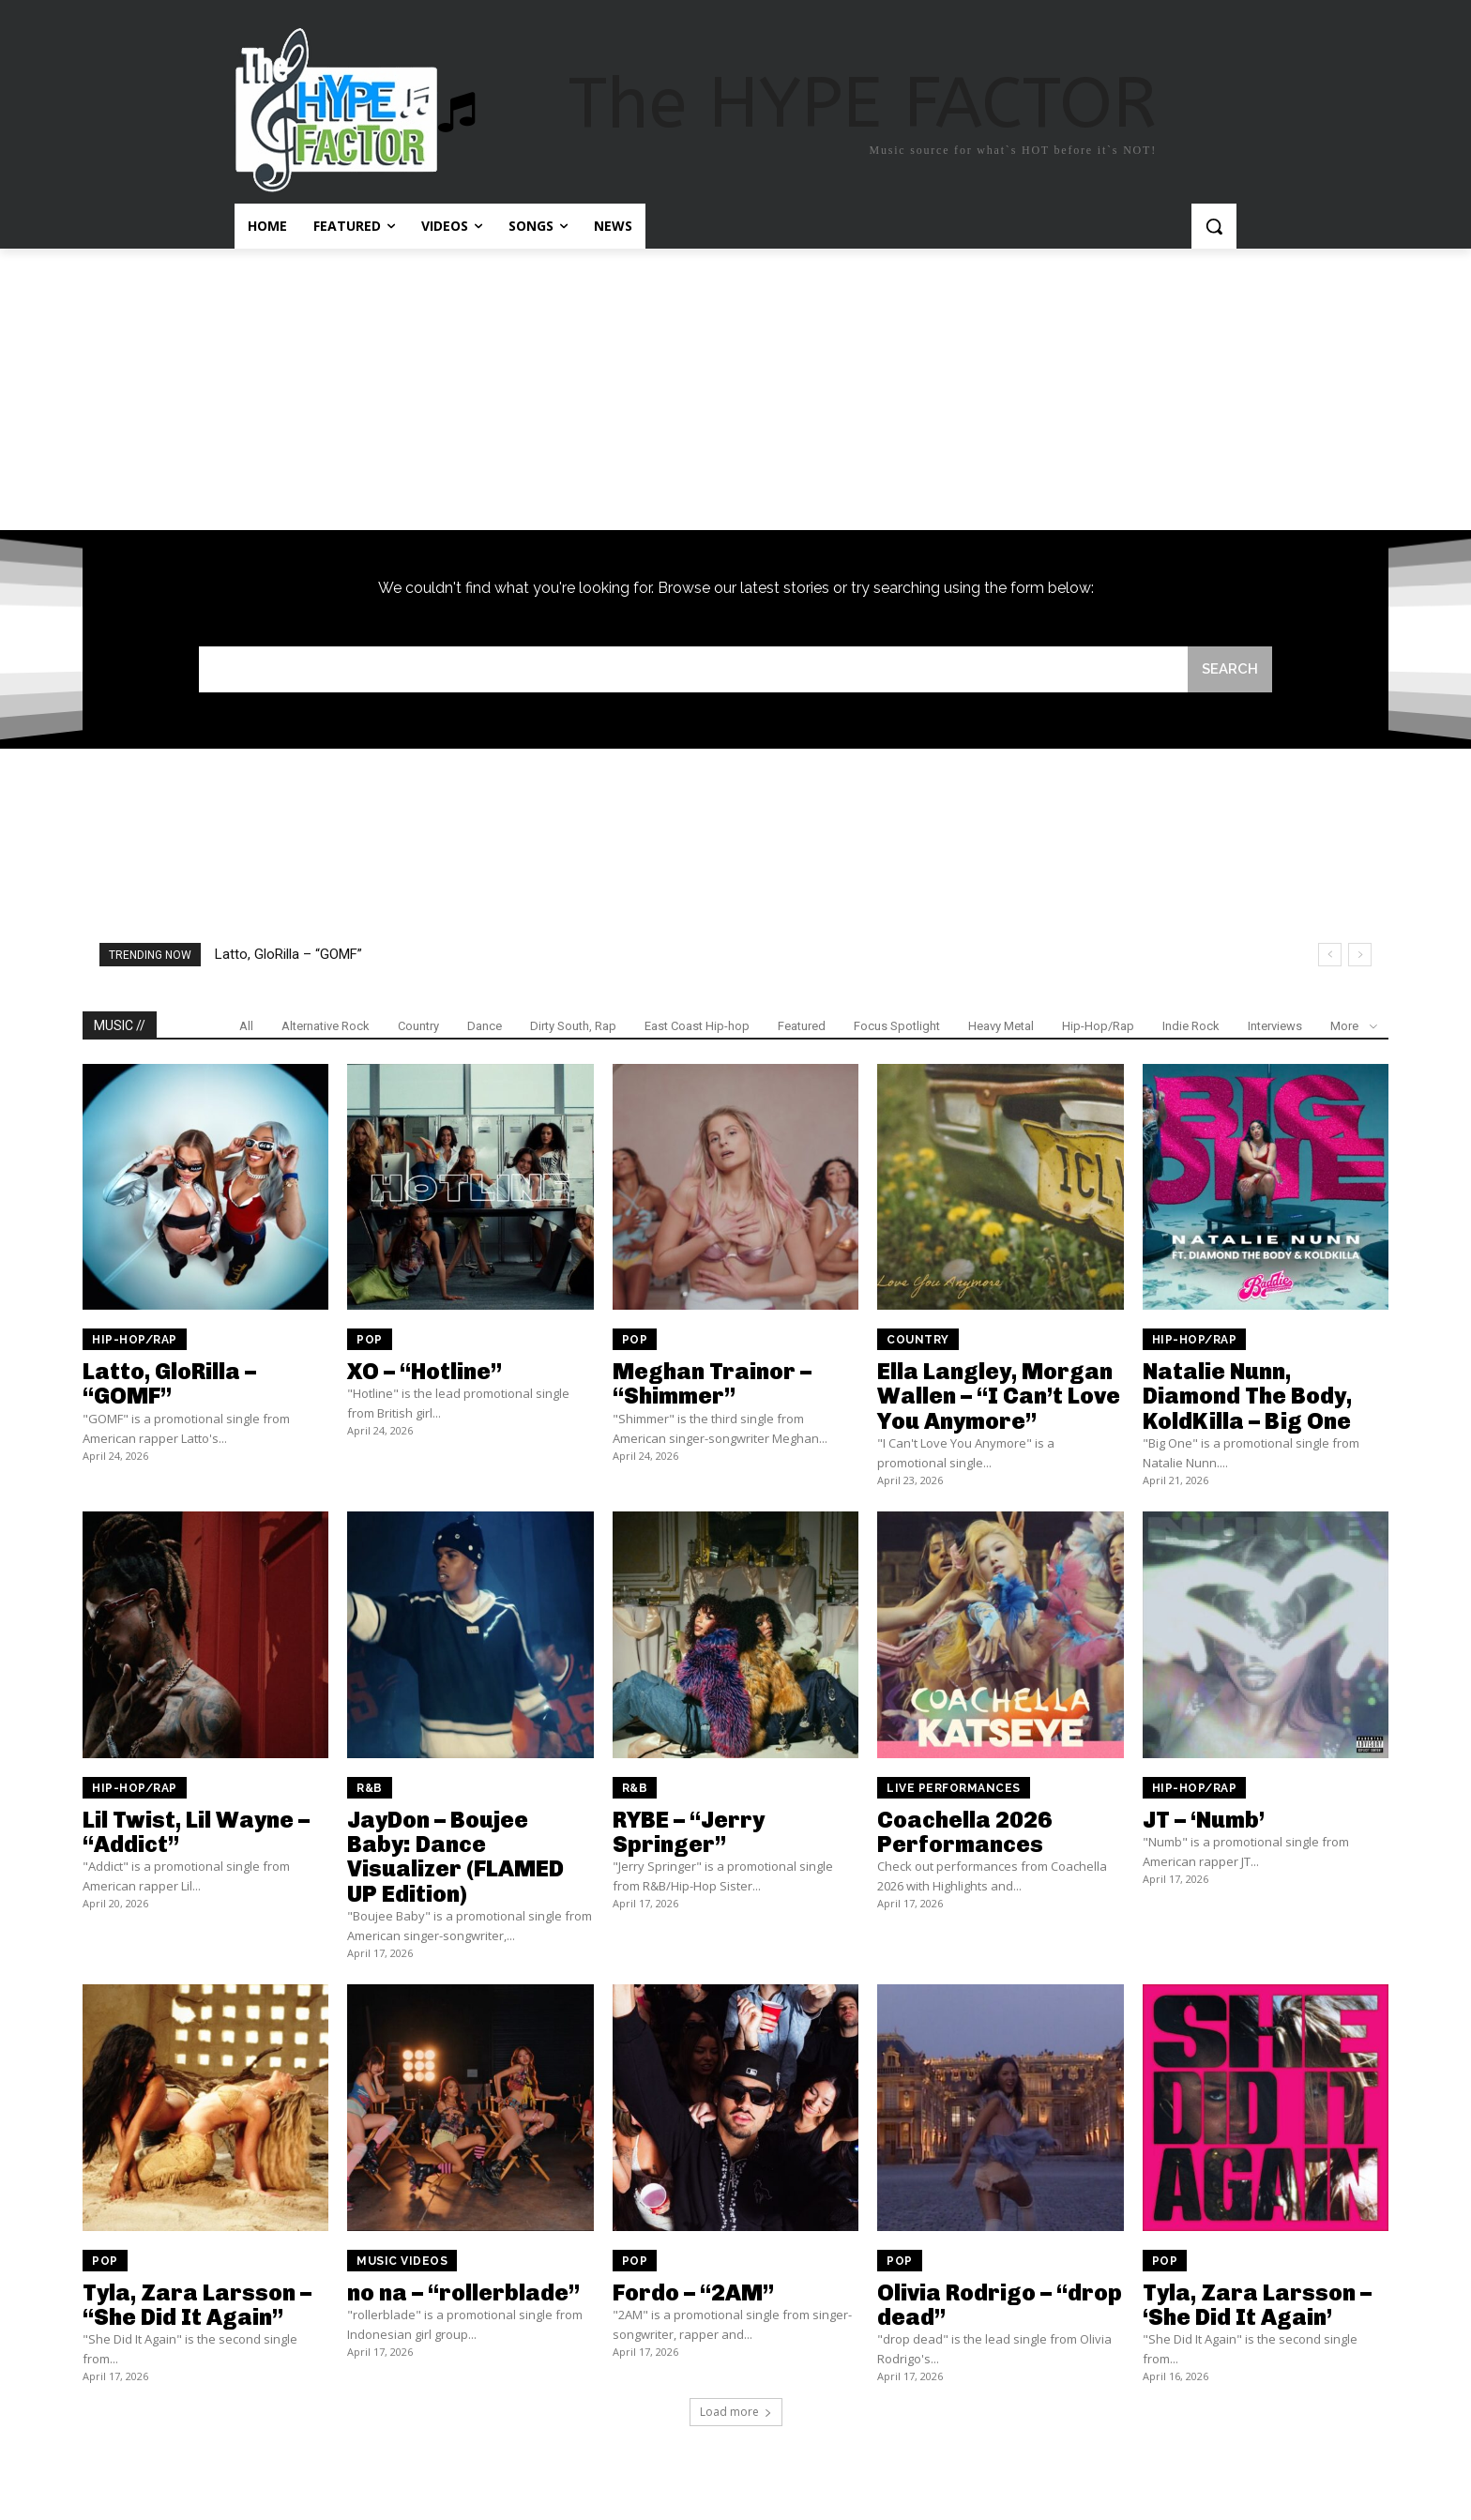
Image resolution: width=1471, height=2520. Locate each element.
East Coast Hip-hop (697, 1026)
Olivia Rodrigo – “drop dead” (999, 2304)
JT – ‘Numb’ (1204, 1819)
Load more (736, 2412)
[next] (1360, 954)
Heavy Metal (1001, 1026)
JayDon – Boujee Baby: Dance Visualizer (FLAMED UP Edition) (455, 1856)
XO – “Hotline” (424, 1371)
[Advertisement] (735, 389)
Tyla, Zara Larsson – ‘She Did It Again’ (1257, 2304)
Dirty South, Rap (573, 1026)
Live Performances (954, 1788)
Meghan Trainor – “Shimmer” (712, 1383)
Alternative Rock (325, 1026)
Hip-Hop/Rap (1098, 1026)
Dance (484, 1026)
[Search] (1230, 669)
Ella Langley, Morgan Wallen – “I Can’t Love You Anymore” (998, 1396)
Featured (802, 1026)
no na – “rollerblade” (463, 2292)
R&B (369, 1788)
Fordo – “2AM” (693, 2292)
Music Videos (401, 2261)
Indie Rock (1191, 1026)
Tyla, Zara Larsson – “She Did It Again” (197, 2304)
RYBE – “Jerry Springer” (689, 1832)
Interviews (1275, 1026)
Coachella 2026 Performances (964, 1832)
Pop (369, 1339)
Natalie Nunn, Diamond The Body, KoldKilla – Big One (1247, 1396)
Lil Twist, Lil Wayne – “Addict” (196, 1832)
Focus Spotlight (897, 1026)
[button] (1213, 226)
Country (418, 1026)
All (246, 1026)
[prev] (1330, 954)
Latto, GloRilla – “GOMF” (288, 954)
